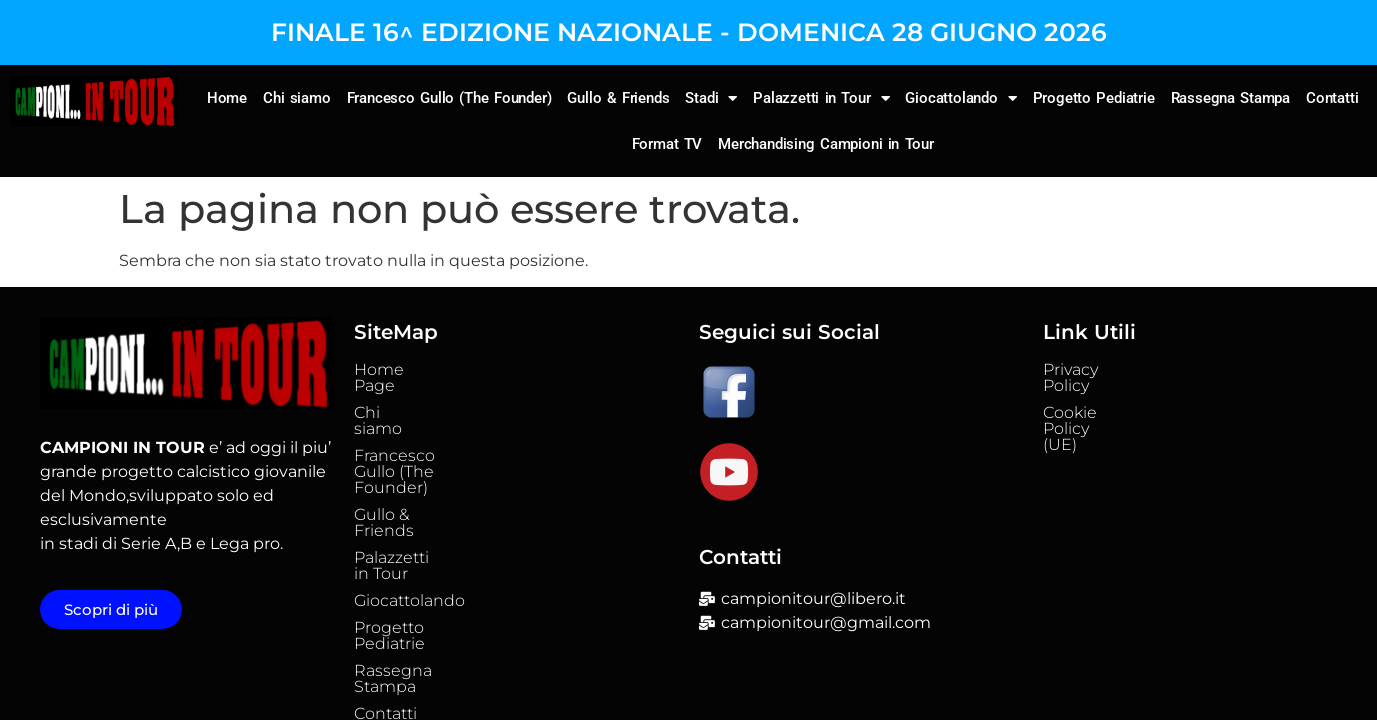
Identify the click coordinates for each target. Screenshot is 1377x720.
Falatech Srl (904, 684)
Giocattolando (960, 98)
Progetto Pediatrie (1094, 98)
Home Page (401, 370)
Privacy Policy (1095, 370)
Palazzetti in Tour (821, 98)
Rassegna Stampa (1231, 98)
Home (227, 98)
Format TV (667, 144)
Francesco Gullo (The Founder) (449, 98)
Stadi (711, 98)
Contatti (1332, 98)
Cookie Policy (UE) (1114, 397)
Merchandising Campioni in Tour (826, 144)
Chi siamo (297, 98)
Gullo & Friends (618, 98)
